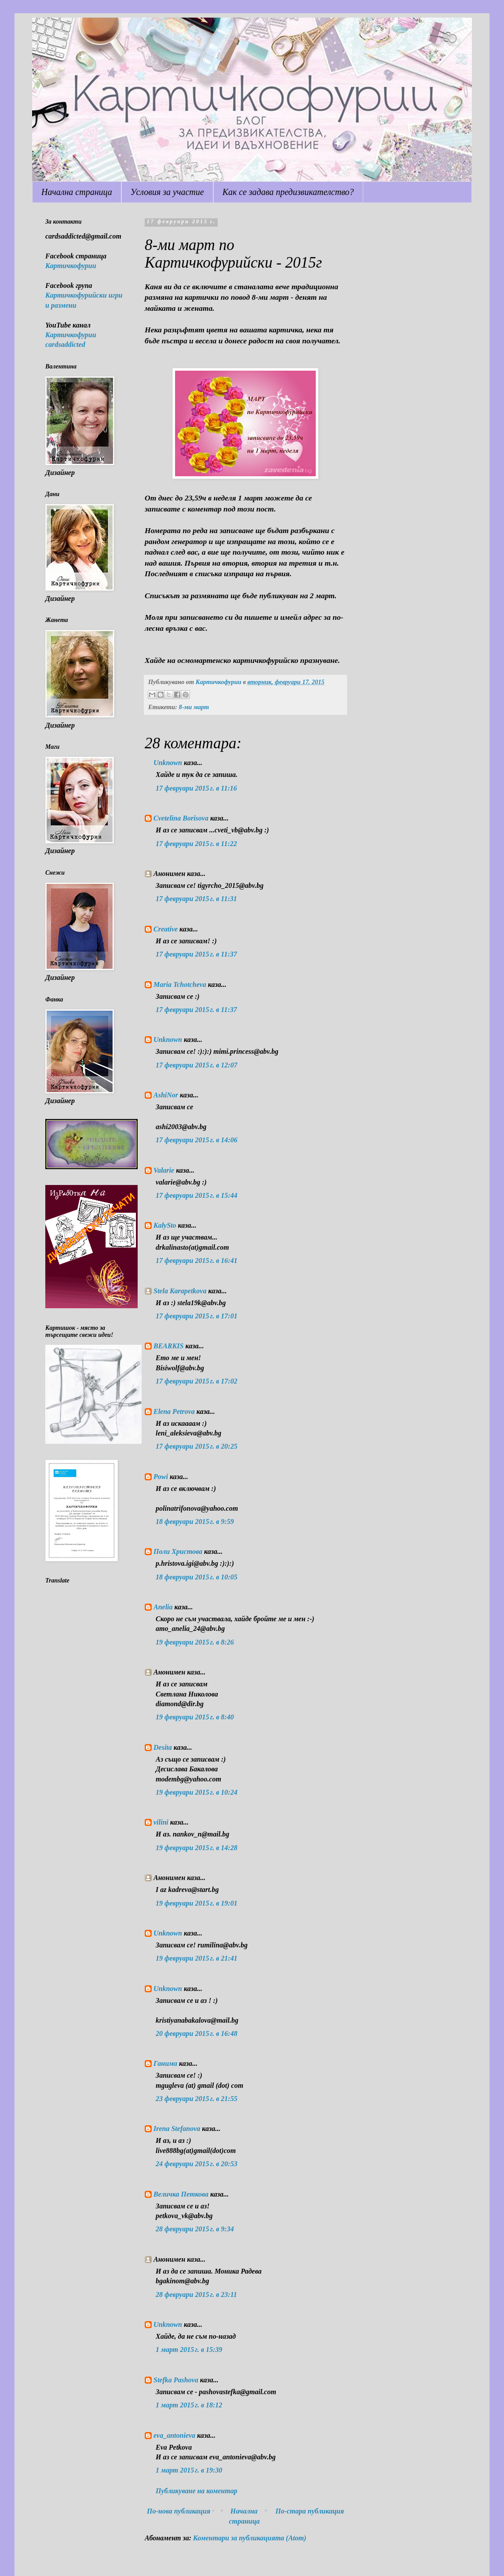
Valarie (163, 1170)
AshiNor (165, 1095)
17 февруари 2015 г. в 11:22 (196, 843)
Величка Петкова (180, 2194)
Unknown (167, 762)
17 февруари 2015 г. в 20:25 (196, 1446)
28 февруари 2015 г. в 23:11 (196, 2294)
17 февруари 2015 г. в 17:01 (196, 1316)
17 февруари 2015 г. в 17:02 (196, 1381)
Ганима (165, 2063)
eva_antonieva (174, 2435)
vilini (160, 1822)
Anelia (163, 1607)
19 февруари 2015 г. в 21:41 (196, 1958)
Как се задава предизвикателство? (288, 192)
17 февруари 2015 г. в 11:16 (196, 788)
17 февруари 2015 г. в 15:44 (196, 1195)
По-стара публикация (309, 2511)
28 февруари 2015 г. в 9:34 (195, 2229)
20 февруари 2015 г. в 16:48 (196, 2033)
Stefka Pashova (175, 2380)
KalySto (164, 1225)
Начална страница (76, 192)
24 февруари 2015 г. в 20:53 (196, 2164)
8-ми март (194, 706)
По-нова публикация (178, 2511)
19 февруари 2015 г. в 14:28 (196, 1847)
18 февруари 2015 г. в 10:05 (196, 1577)
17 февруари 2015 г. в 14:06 (196, 1140)
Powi (160, 1476)
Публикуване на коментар (196, 2491)
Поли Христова (178, 1551)
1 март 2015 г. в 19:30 (189, 2470)
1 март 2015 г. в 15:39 (189, 2349)
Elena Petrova (174, 1411)
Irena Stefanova (176, 2128)
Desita (162, 1747)
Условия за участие (167, 192)
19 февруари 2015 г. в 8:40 (195, 1717)
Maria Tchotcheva (179, 984)
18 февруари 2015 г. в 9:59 (195, 1521)
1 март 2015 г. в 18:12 (189, 2405)
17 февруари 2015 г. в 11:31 (196, 898)
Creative (165, 929)
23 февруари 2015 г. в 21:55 (196, 2098)
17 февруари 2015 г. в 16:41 (196, 1260)
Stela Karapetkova (179, 1291)
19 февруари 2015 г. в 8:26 (195, 1642)
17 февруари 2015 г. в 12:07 (196, 1065)
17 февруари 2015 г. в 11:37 (196, 954)
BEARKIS (168, 1346)
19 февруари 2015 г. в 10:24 (196, 1792)
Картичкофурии (70, 265)
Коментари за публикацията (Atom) (249, 2538)
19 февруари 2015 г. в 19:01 (196, 1903)
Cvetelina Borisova (180, 818)
